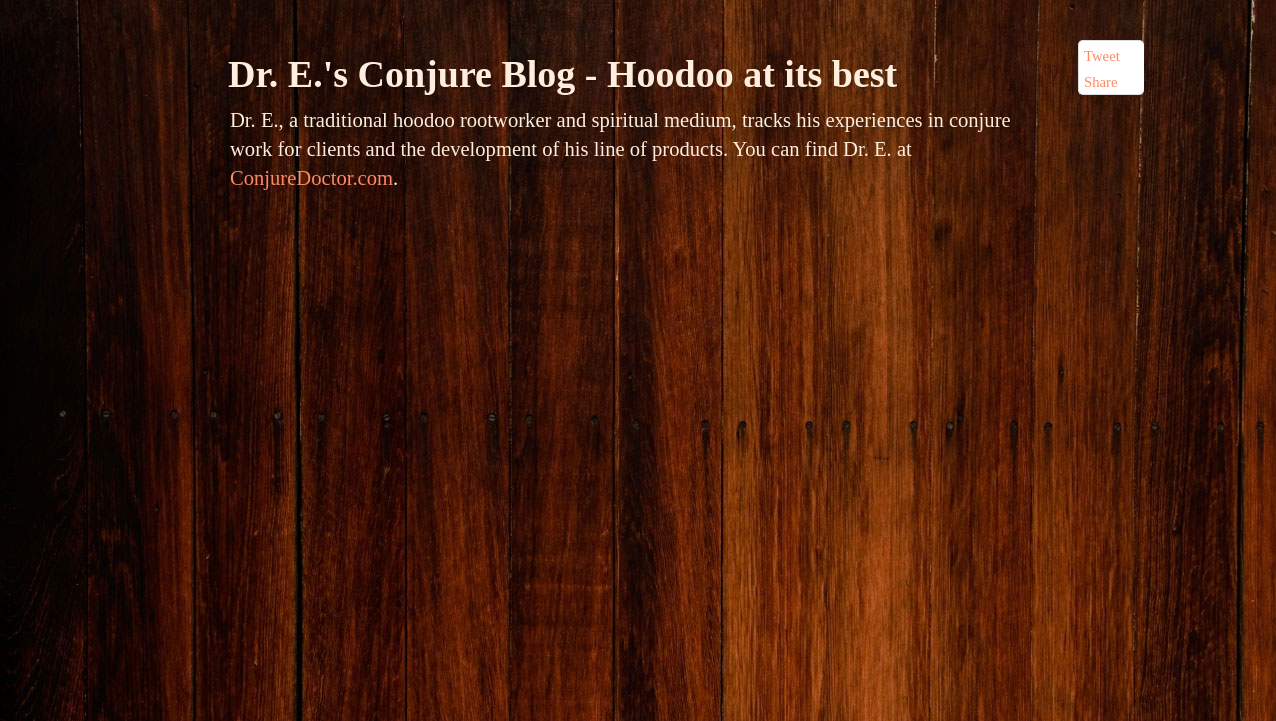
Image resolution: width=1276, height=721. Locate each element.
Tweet (1102, 56)
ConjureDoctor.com (311, 178)
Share (1101, 82)
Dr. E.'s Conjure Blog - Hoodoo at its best (562, 74)
